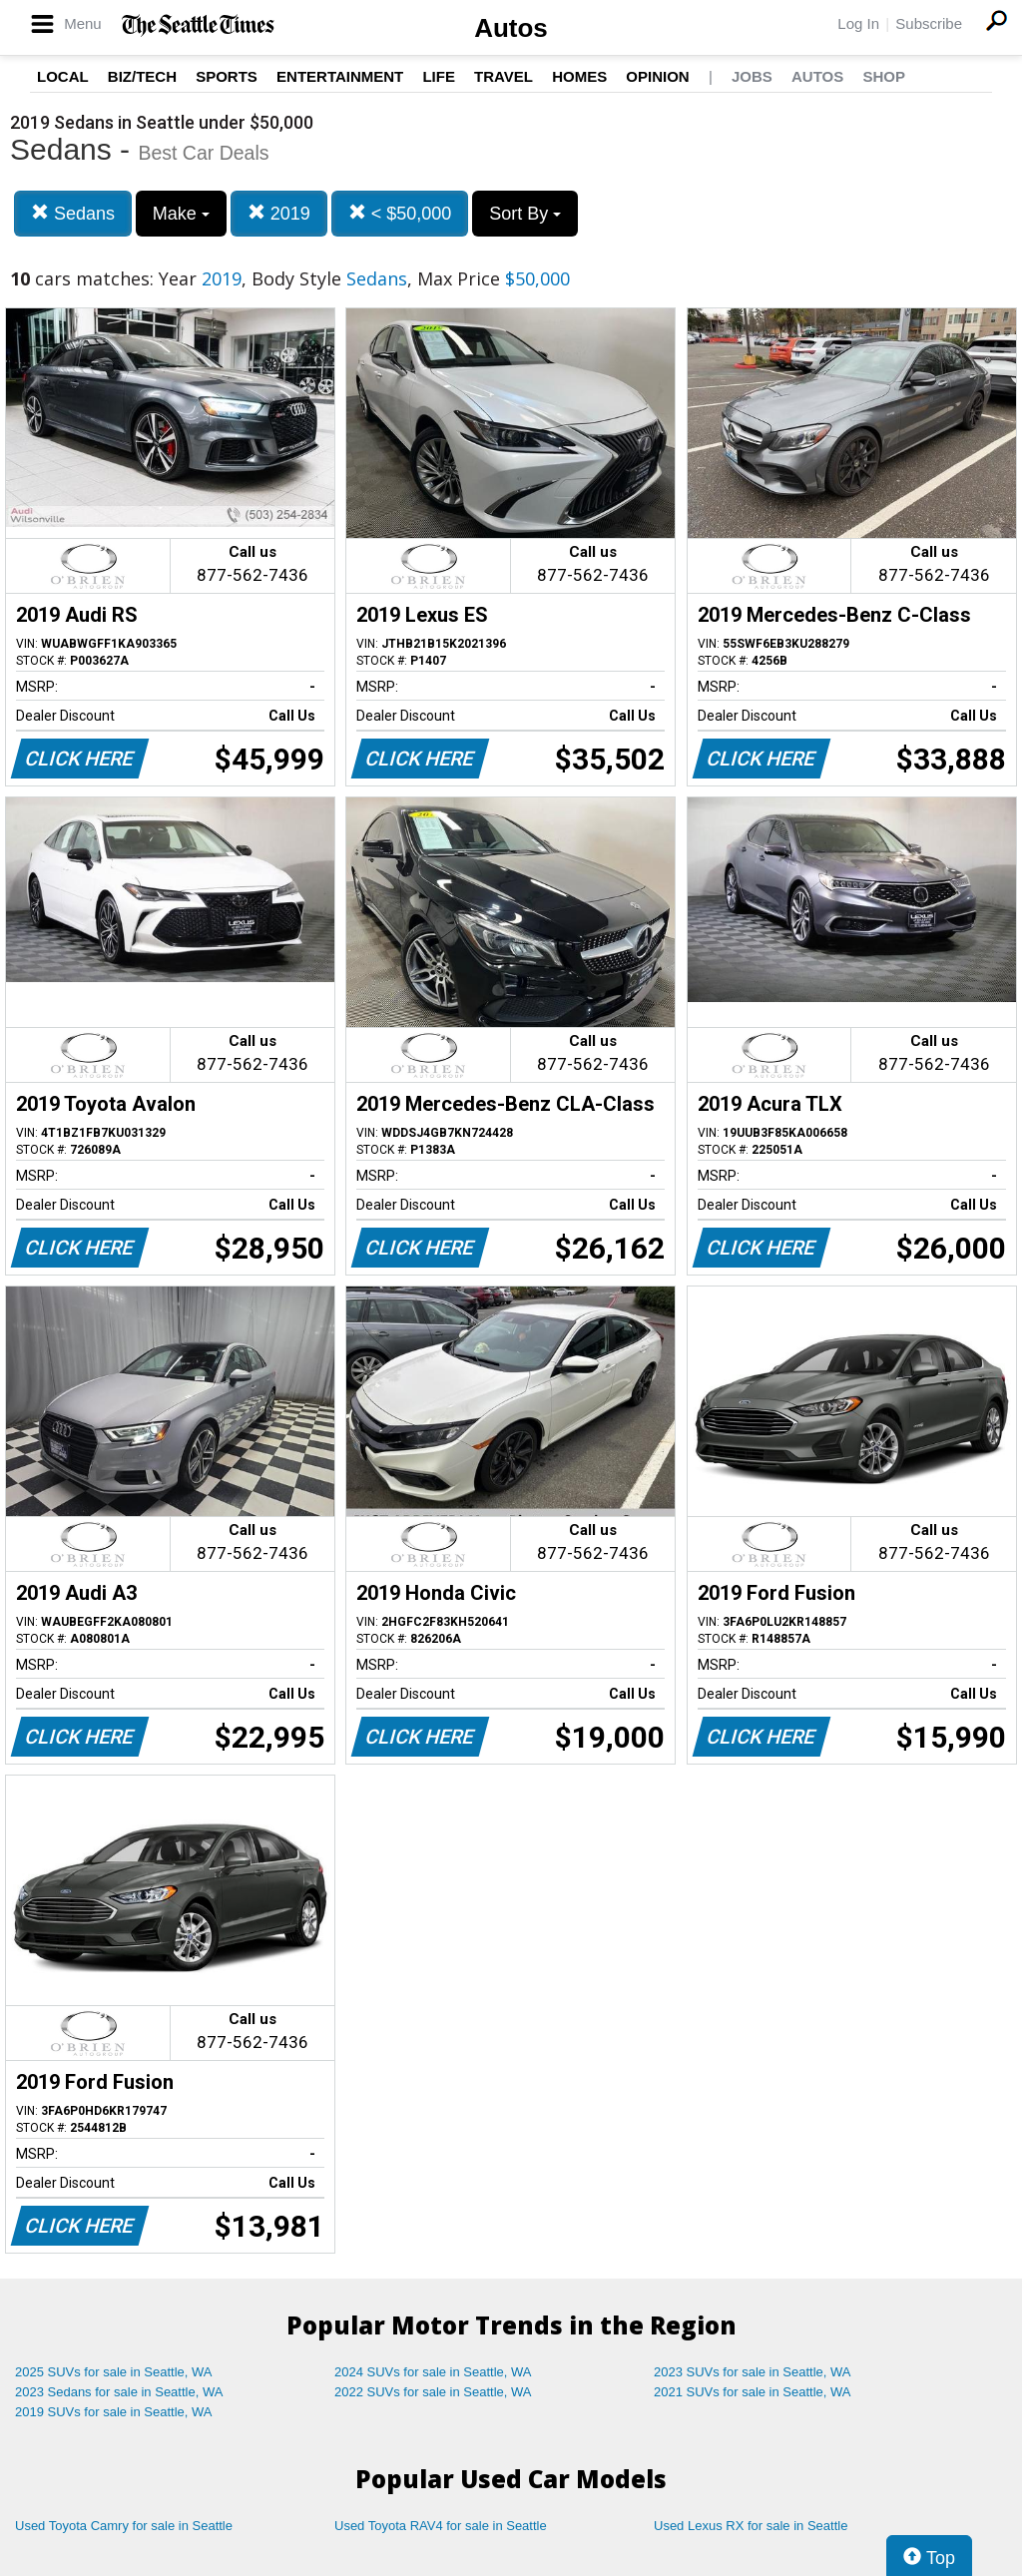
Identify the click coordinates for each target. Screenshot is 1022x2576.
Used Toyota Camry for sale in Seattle (124, 2525)
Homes (579, 76)
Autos (511, 28)
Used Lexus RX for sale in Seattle (750, 2525)
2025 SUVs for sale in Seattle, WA (114, 2371)
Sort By (525, 214)
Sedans (73, 213)
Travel (503, 76)
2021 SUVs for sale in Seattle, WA (752, 2391)
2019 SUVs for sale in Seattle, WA (114, 2411)
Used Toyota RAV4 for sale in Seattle (440, 2525)
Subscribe (928, 23)
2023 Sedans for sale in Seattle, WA (119, 2391)
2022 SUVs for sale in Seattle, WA (433, 2391)
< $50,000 (400, 213)
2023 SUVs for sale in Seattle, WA (752, 2371)
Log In (858, 23)
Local (63, 76)
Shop (883, 76)
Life (438, 76)
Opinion (657, 76)
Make (181, 214)
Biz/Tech (142, 76)
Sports (226, 76)
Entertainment (339, 76)
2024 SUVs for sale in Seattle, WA (433, 2371)
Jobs (752, 76)
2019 (279, 213)
